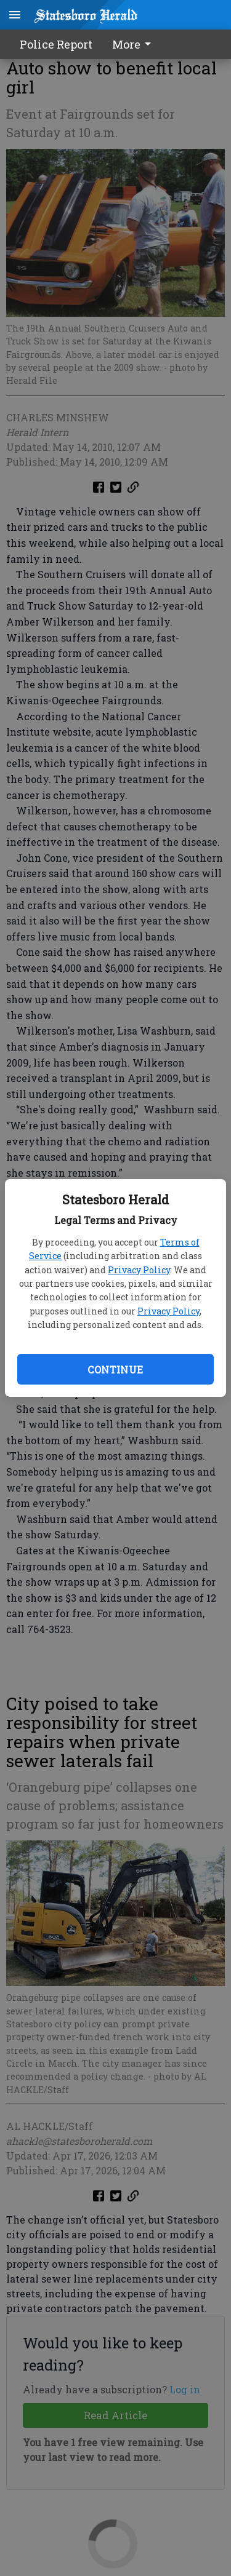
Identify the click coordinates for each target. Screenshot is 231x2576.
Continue (115, 1369)
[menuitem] (135, 44)
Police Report (56, 44)
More (133, 44)
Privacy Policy (139, 1270)
